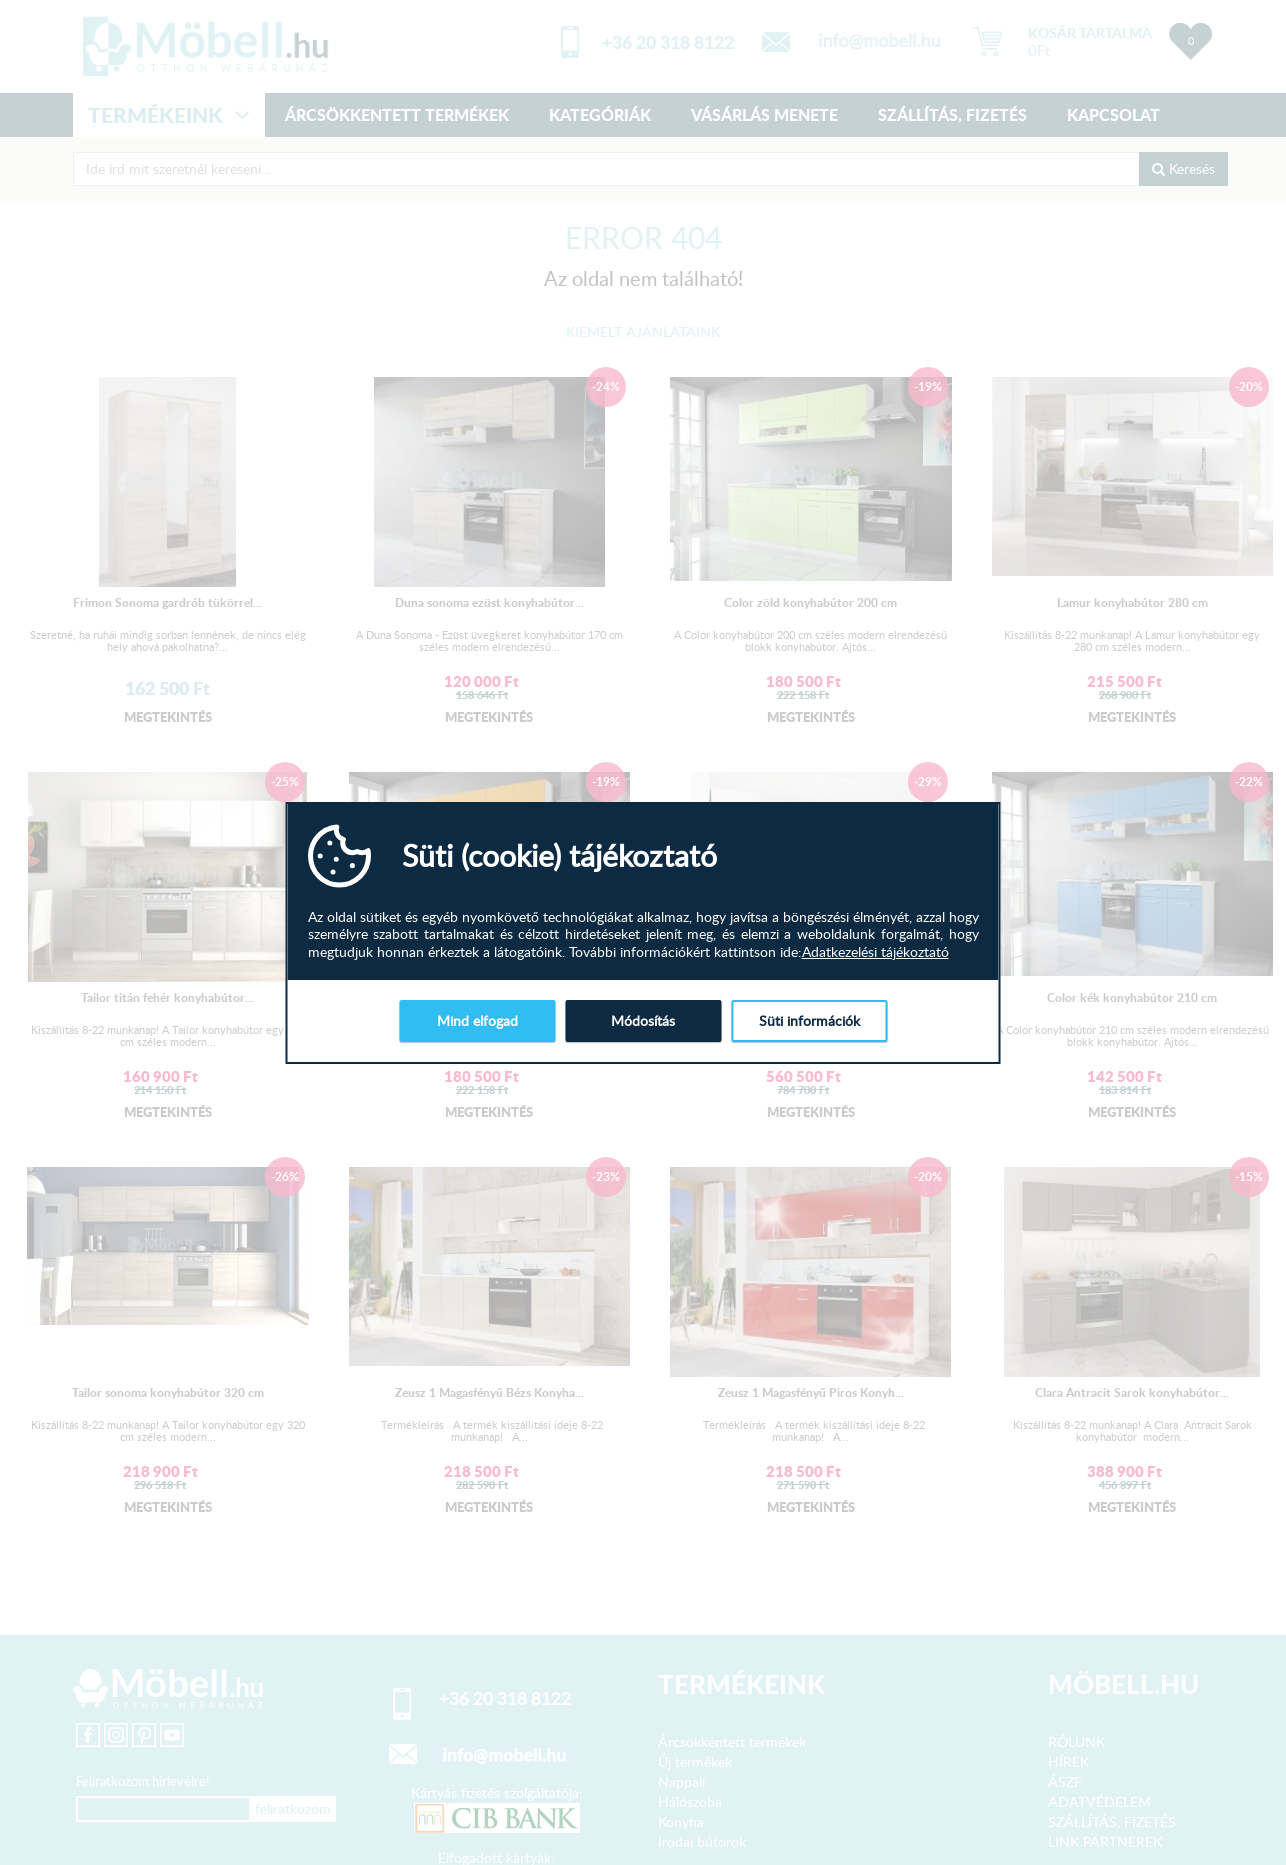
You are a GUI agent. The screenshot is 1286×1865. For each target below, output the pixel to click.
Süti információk (809, 1020)
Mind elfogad (477, 1020)
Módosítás (643, 1020)
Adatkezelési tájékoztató (875, 952)
